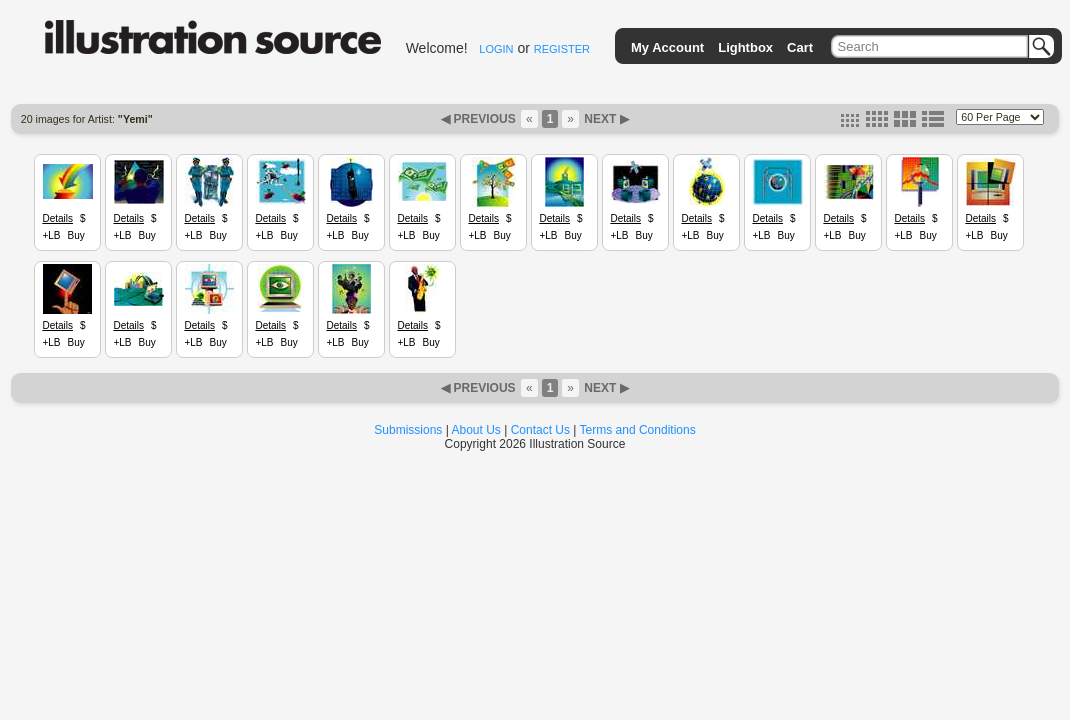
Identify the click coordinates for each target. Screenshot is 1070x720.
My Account (667, 47)
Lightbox (745, 47)
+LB (51, 235)
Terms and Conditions (638, 430)
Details (57, 218)
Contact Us (540, 430)
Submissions (408, 430)
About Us (476, 430)
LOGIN (496, 49)
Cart (800, 47)
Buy (75, 235)
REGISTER (562, 49)
